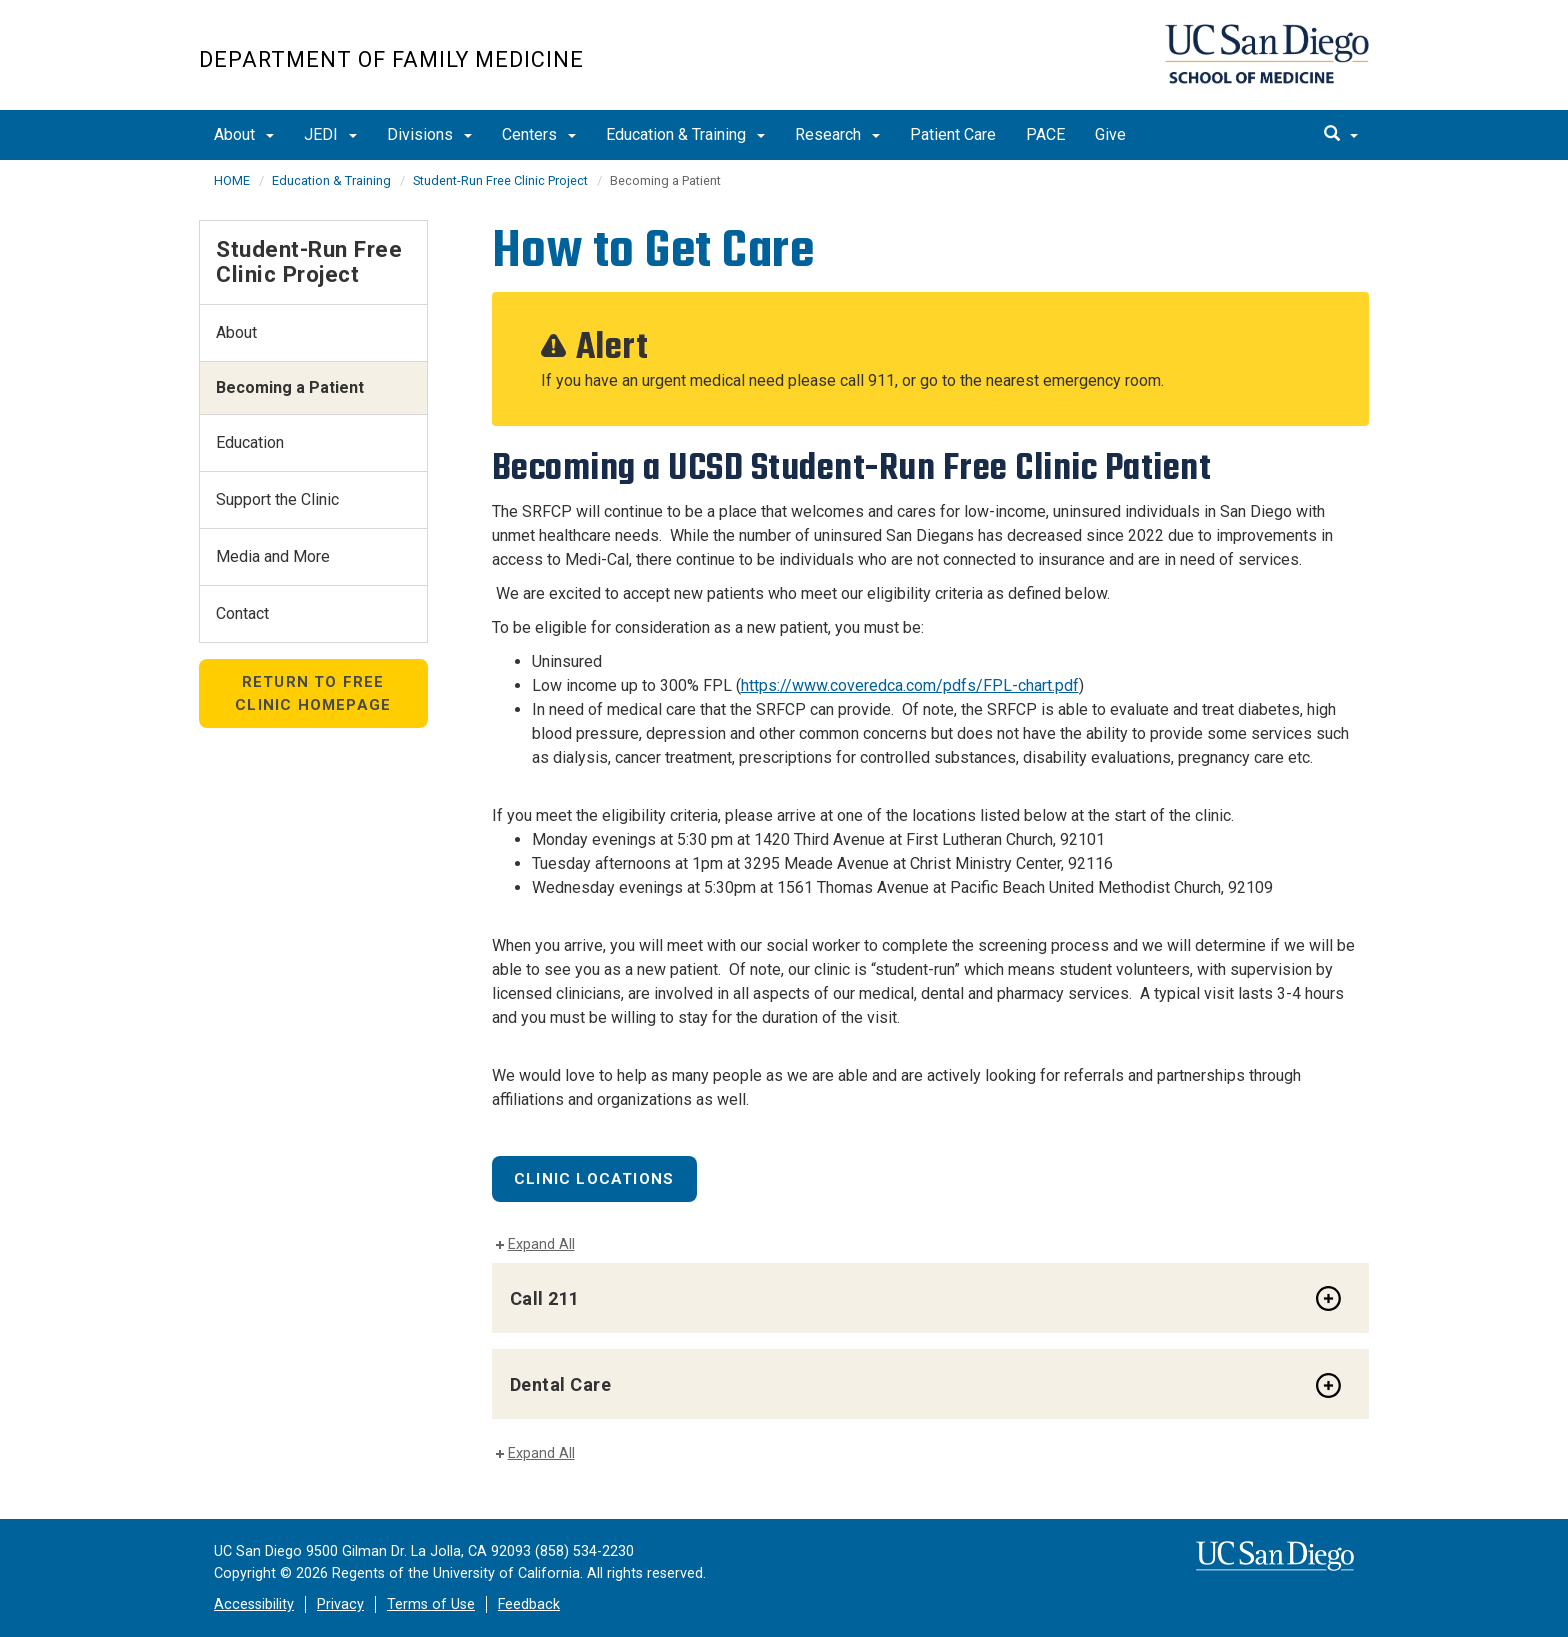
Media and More (273, 556)
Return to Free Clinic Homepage (313, 693)
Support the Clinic (277, 499)
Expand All (541, 1244)
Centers (539, 134)
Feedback (529, 1604)
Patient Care (953, 134)
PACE (1045, 134)
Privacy (340, 1604)
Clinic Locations (594, 1179)
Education (250, 442)
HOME (232, 180)
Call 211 (545, 1298)
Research (837, 134)
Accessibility (254, 1604)
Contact (242, 613)
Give (1110, 134)
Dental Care (561, 1384)
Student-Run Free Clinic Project (500, 180)
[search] (1341, 135)
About (244, 134)
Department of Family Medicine (391, 59)
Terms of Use (431, 1604)
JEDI (330, 134)
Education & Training (685, 134)
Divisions (429, 134)
